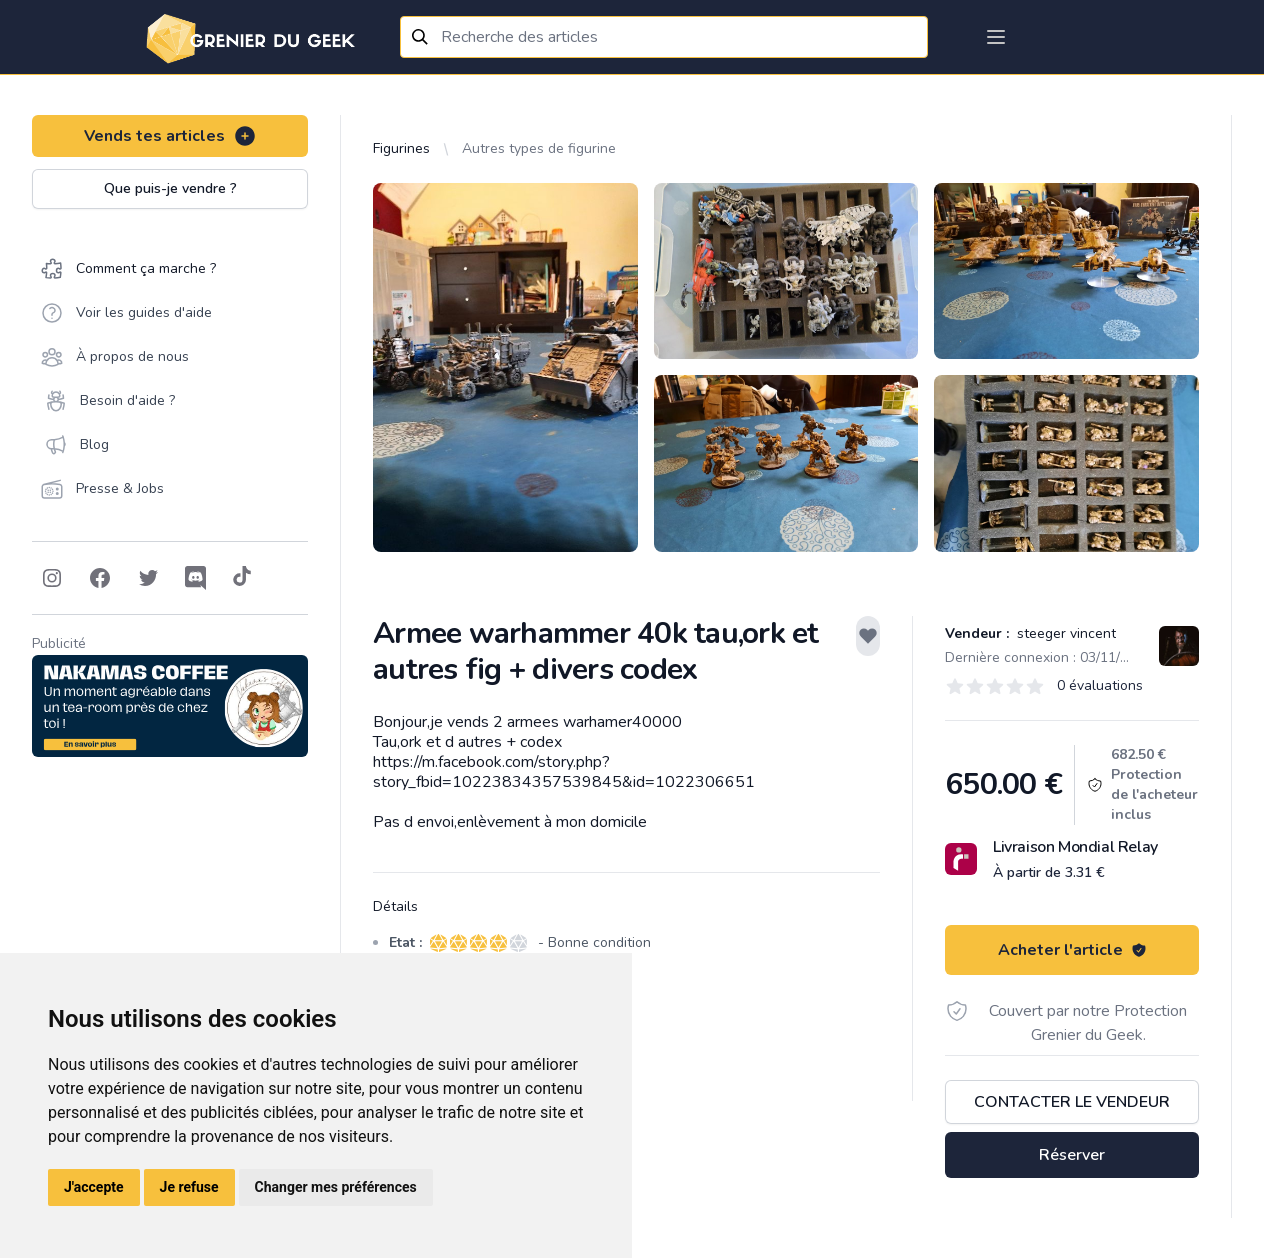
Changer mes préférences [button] (336, 1187)
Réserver (1072, 1155)
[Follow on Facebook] (100, 578)
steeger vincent (1064, 633)
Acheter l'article (1072, 950)
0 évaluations (1100, 685)
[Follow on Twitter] (148, 578)
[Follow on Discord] (196, 578)
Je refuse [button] (189, 1187)
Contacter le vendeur (1072, 1102)
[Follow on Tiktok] (242, 578)
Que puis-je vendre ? (170, 188)
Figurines (401, 148)
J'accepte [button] (94, 1187)
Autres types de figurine (539, 148)
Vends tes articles (170, 136)
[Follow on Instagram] (52, 578)
